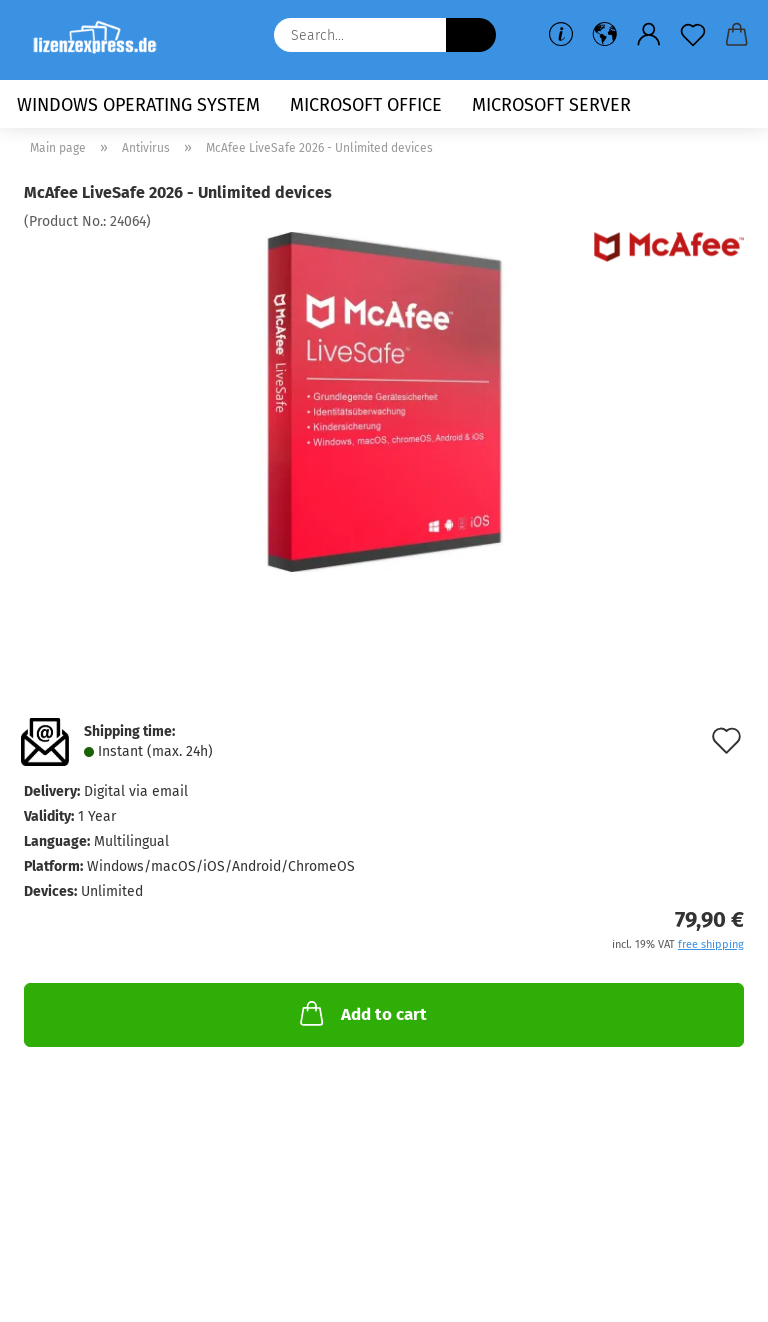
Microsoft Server (551, 105)
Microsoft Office (366, 105)
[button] (605, 35)
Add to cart (361, 1013)
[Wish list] (693, 35)
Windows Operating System (138, 105)
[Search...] (471, 35)
